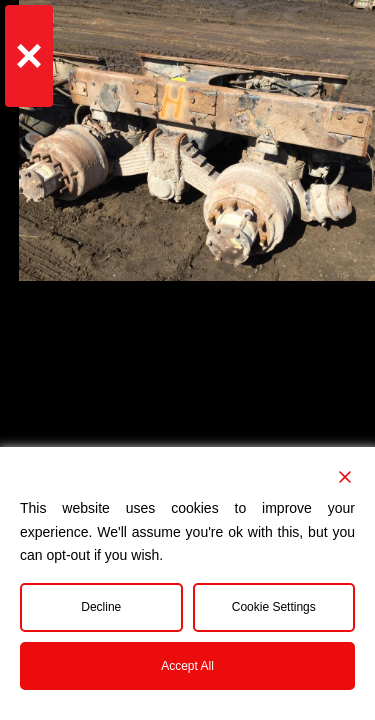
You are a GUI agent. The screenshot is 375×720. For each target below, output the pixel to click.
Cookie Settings (274, 607)
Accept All (187, 666)
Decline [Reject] (101, 607)
